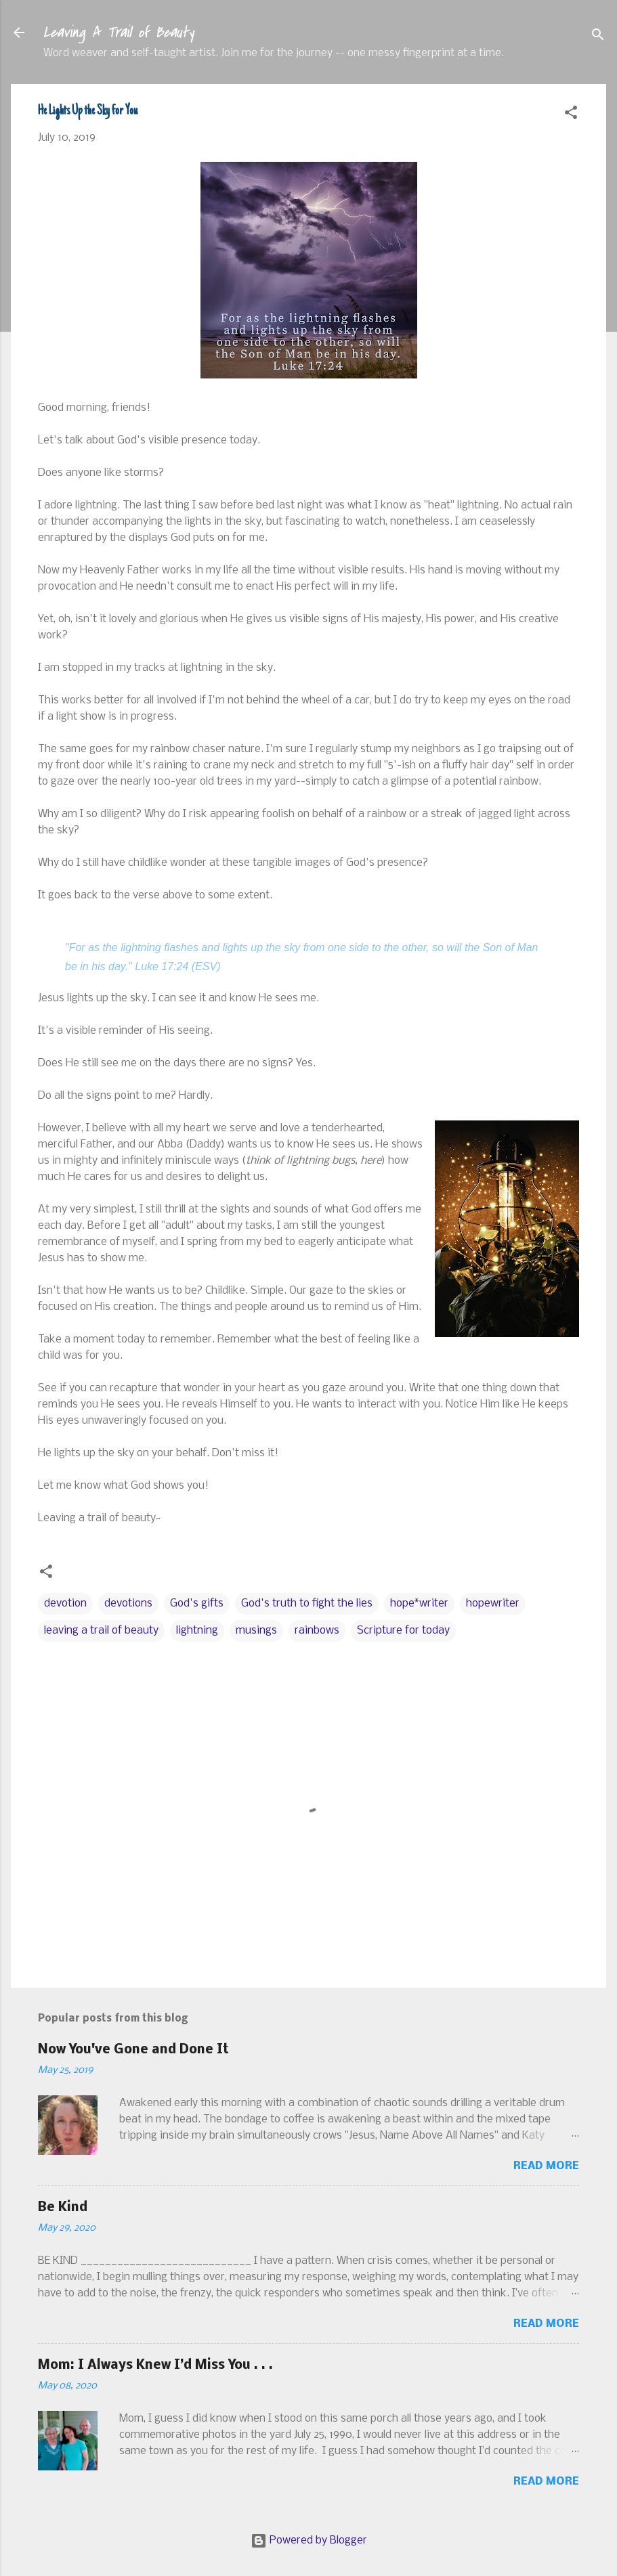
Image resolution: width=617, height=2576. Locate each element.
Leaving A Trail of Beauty (118, 32)
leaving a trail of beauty (101, 1630)
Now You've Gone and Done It (133, 2050)
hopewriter (492, 1603)
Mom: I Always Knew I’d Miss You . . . (155, 2365)
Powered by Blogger (309, 2540)
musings (256, 1630)
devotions (128, 1603)
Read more (546, 2166)
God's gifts (197, 1603)
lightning (197, 1630)
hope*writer (419, 1603)
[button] (571, 115)
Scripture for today (403, 1630)
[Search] (598, 37)
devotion (65, 1603)
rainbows (317, 1630)
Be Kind (62, 2207)
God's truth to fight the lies (307, 1603)
